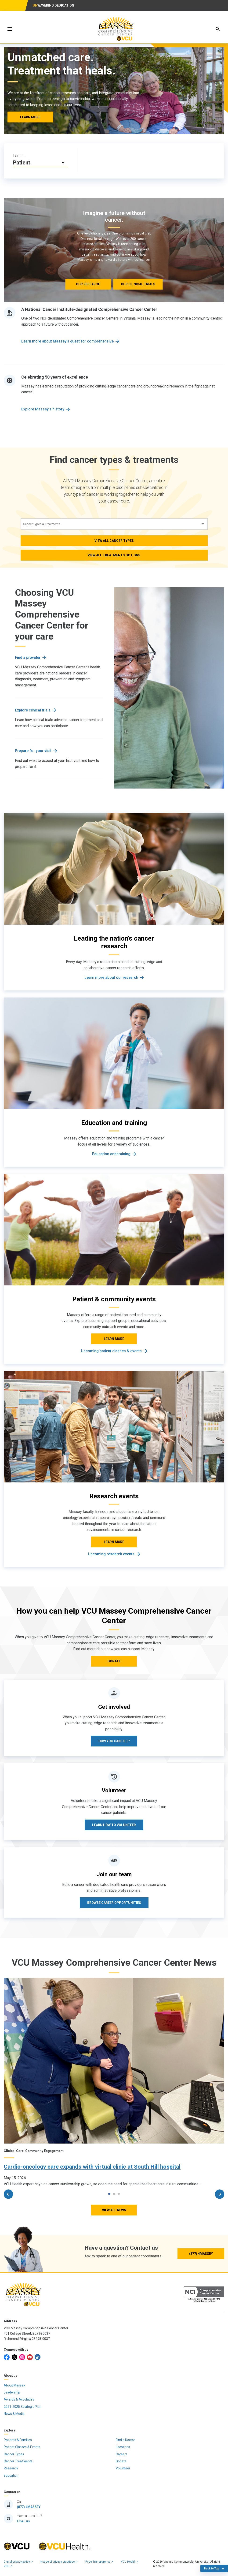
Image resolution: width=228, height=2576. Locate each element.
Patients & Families (18, 2440)
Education (11, 2475)
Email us (23, 2521)
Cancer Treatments (18, 2461)
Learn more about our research (111, 977)
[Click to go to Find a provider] (101, 161)
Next (219, 2194)
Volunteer (123, 2468)
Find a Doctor (125, 2440)
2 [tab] (114, 2194)
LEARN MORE (30, 117)
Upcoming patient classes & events (111, 1351)
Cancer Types (14, 2454)
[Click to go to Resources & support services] (199, 161)
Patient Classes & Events (22, 2447)
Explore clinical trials (33, 710)
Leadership (12, 2392)
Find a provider (27, 657)
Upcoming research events (111, 1554)
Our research (88, 284)
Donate (121, 2461)
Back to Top (214, 2568)
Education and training (111, 1154)
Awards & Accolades (19, 2399)
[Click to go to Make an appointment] (150, 161)
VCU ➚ (8, 2566)
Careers (121, 2454)
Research (11, 2468)
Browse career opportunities (114, 1903)
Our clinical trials (138, 284)
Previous (8, 2194)
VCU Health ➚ (130, 2561)
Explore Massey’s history (42, 409)
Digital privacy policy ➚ (18, 2561)
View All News (114, 2210)
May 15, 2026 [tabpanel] (114, 2082)
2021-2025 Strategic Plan (22, 2406)
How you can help (114, 1741)
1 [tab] (109, 2194)
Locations (123, 2447)
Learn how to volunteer (114, 1825)
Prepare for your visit (33, 750)
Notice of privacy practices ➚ (59, 2561)
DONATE (114, 1661)
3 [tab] (118, 2194)
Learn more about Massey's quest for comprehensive (67, 341)
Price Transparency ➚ (99, 2561)
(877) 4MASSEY (201, 2254)
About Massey (14, 2385)
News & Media (14, 2414)
